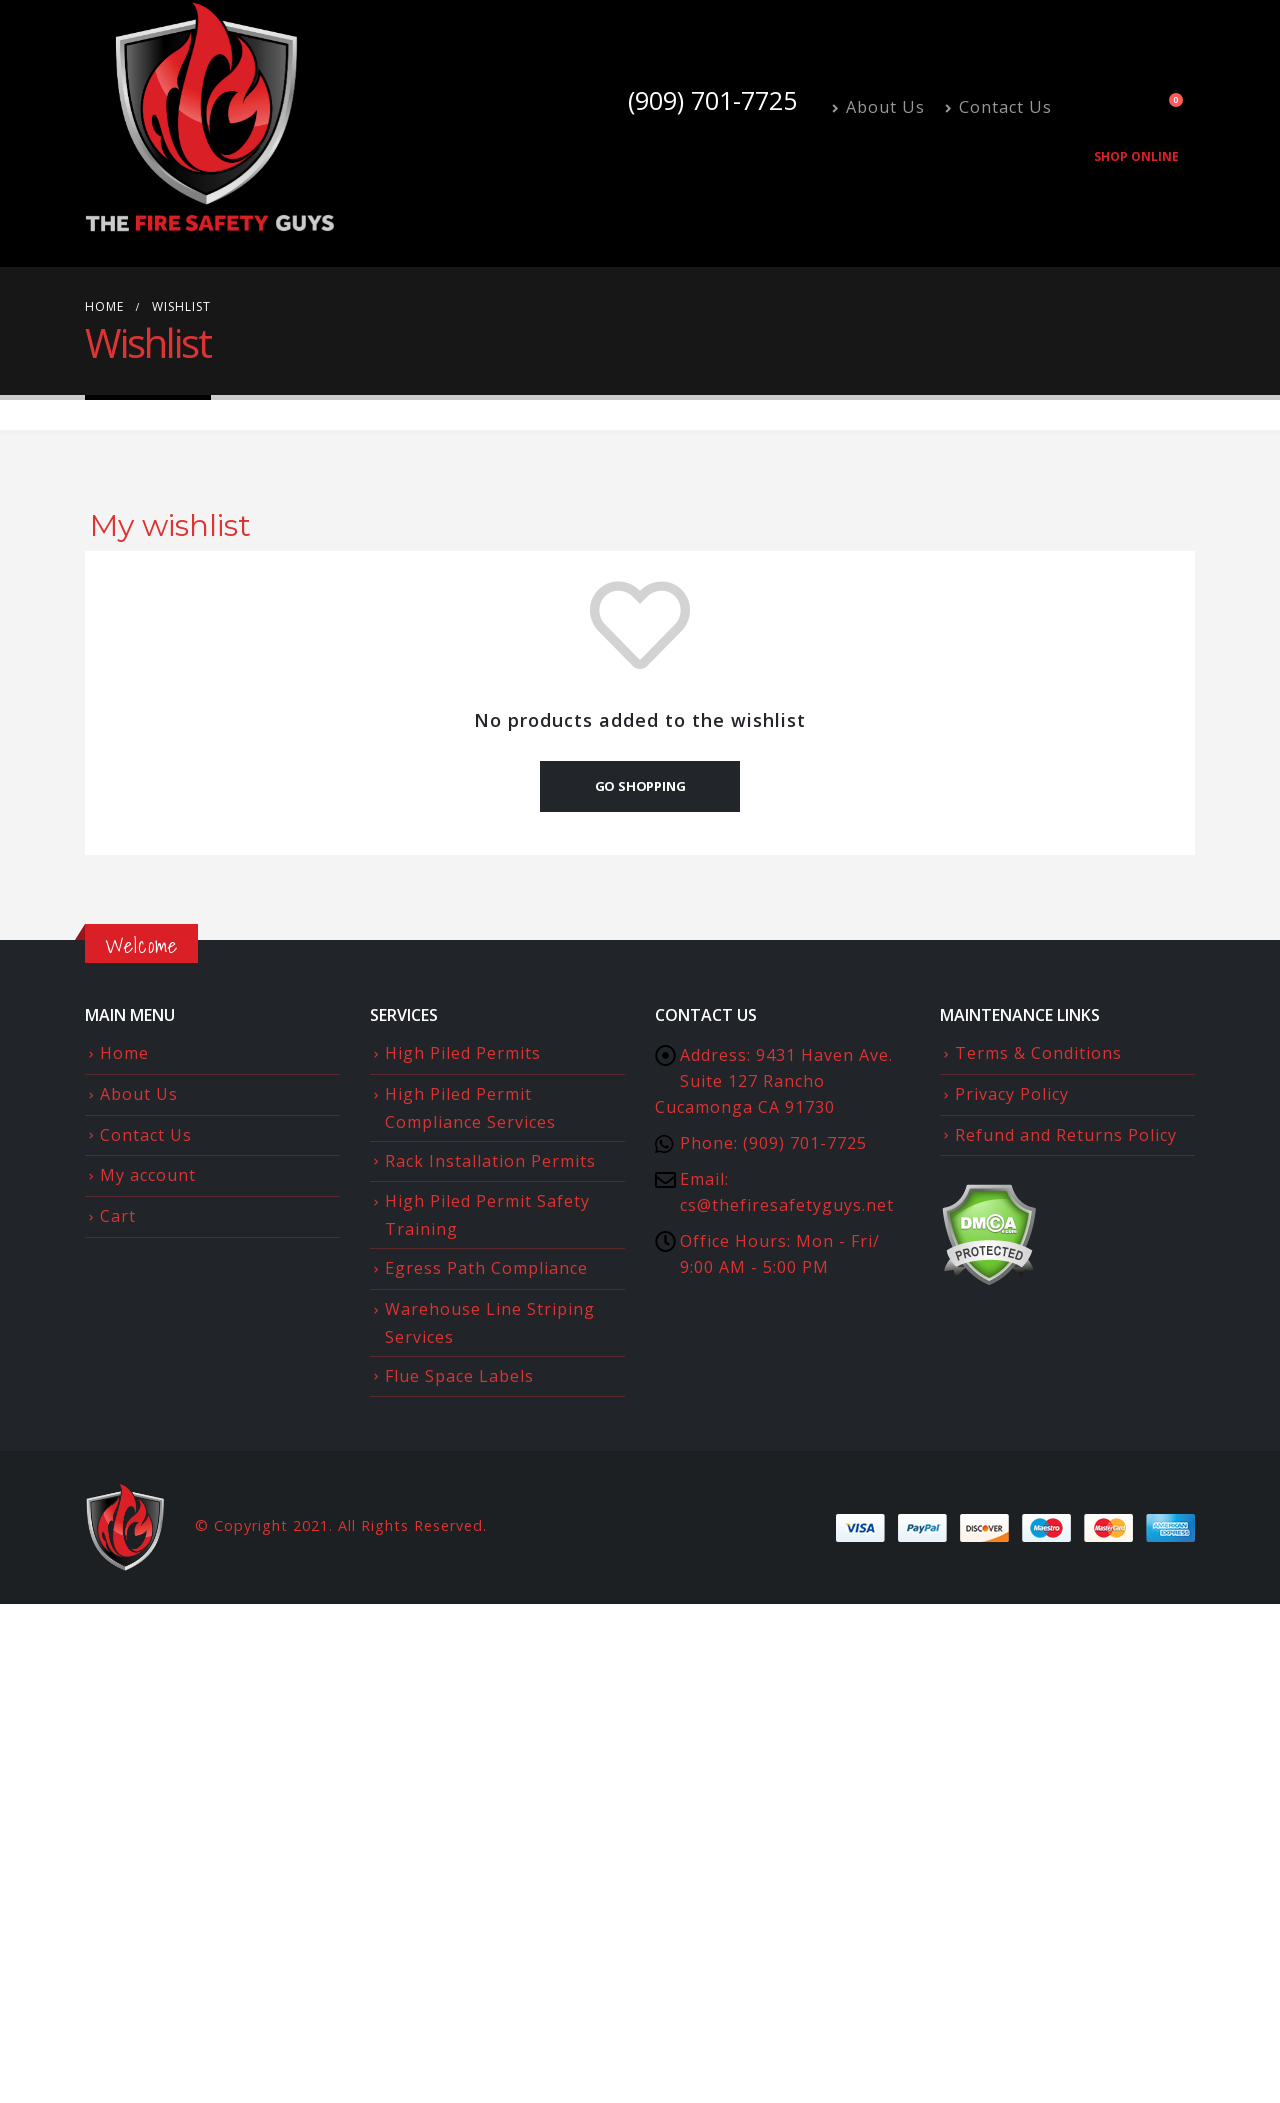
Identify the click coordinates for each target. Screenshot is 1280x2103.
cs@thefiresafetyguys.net (787, 1205)
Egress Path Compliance (486, 1268)
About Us (878, 107)
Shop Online (1136, 156)
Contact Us (998, 107)
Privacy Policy (1012, 1094)
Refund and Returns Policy (1066, 1135)
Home (124, 1053)
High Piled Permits (463, 1053)
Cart (118, 1216)
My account (148, 1175)
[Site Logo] (210, 117)
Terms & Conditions (1038, 1053)
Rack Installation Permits (490, 1161)
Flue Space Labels (459, 1376)
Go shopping (640, 786)
